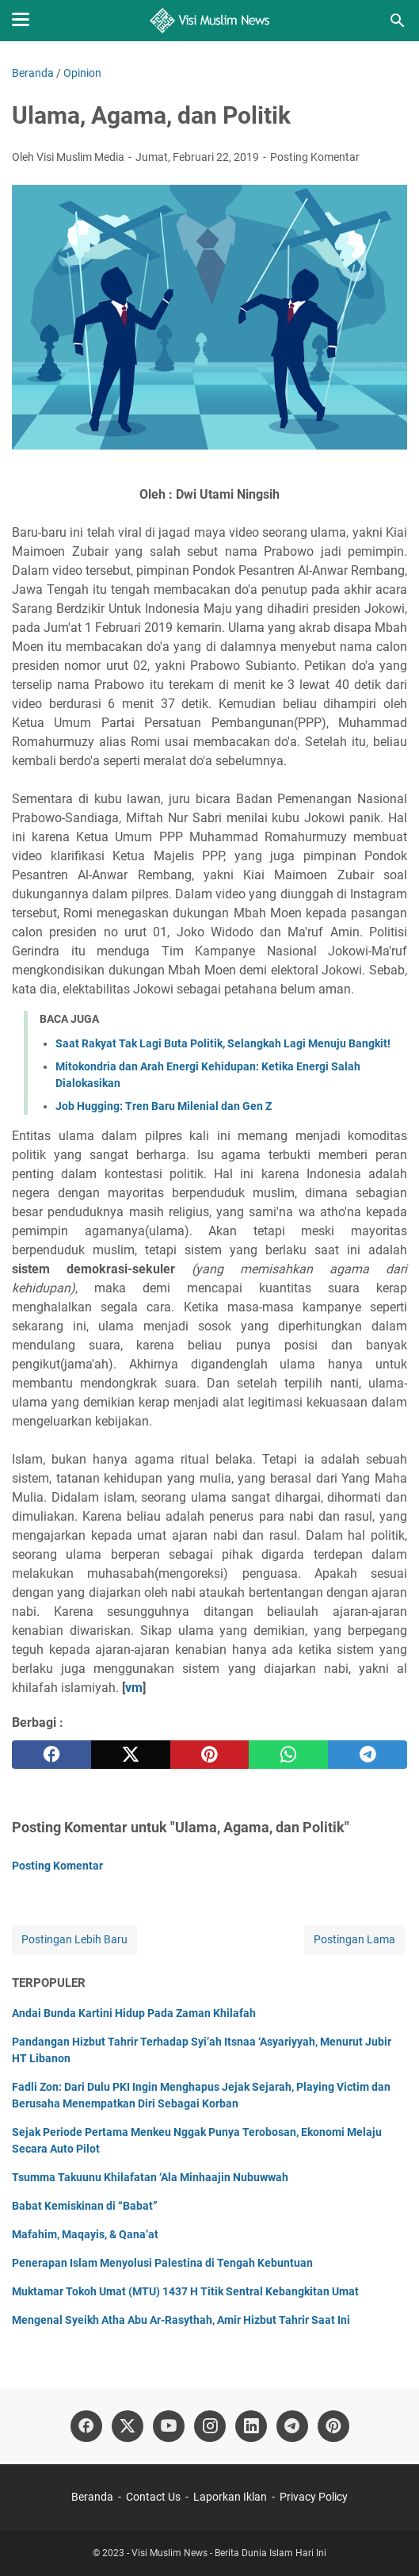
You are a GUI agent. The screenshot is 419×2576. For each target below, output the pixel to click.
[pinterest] (209, 1754)
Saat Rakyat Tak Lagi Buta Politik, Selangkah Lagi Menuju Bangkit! (222, 1043)
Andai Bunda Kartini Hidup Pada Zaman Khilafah (134, 2013)
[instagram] (210, 2426)
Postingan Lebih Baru (74, 1939)
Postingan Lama (354, 1939)
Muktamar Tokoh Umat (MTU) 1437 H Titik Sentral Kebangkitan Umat (185, 2291)
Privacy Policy (314, 2496)
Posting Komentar (315, 157)
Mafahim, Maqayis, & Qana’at (85, 2234)
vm (134, 1687)
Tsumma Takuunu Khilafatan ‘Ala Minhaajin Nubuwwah (150, 2177)
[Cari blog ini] (397, 20)
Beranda (92, 2496)
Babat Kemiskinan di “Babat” (85, 2205)
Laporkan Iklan (230, 2496)
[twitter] (130, 1754)
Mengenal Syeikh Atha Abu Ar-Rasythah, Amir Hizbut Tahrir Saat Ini (181, 2320)
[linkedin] (251, 2426)
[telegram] (367, 1754)
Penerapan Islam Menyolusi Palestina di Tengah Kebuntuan (162, 2262)
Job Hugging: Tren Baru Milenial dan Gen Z (163, 1106)
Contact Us (153, 2496)
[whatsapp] (288, 1754)
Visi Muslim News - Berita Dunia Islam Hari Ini (228, 2553)
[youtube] (169, 2426)
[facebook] (51, 1754)
